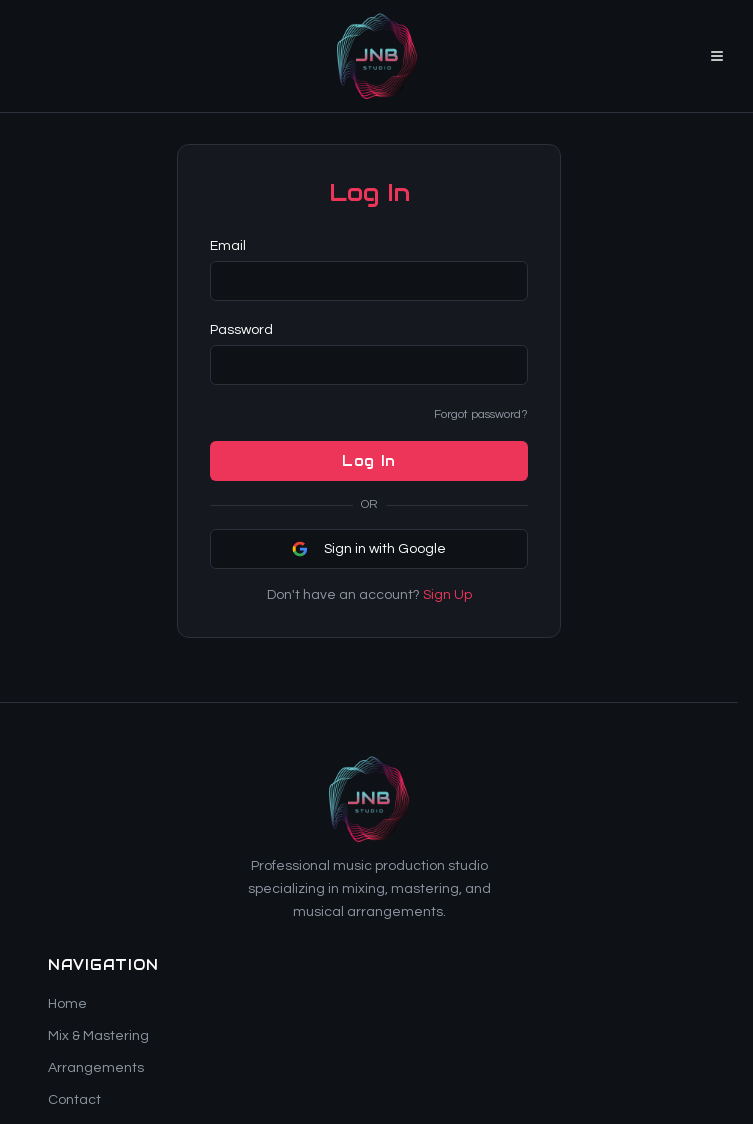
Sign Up (447, 595)
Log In (369, 461)
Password (241, 330)
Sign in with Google (369, 549)
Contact (74, 1100)
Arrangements (96, 1068)
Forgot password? (481, 414)
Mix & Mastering (98, 1036)
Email (228, 246)
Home (67, 1004)
